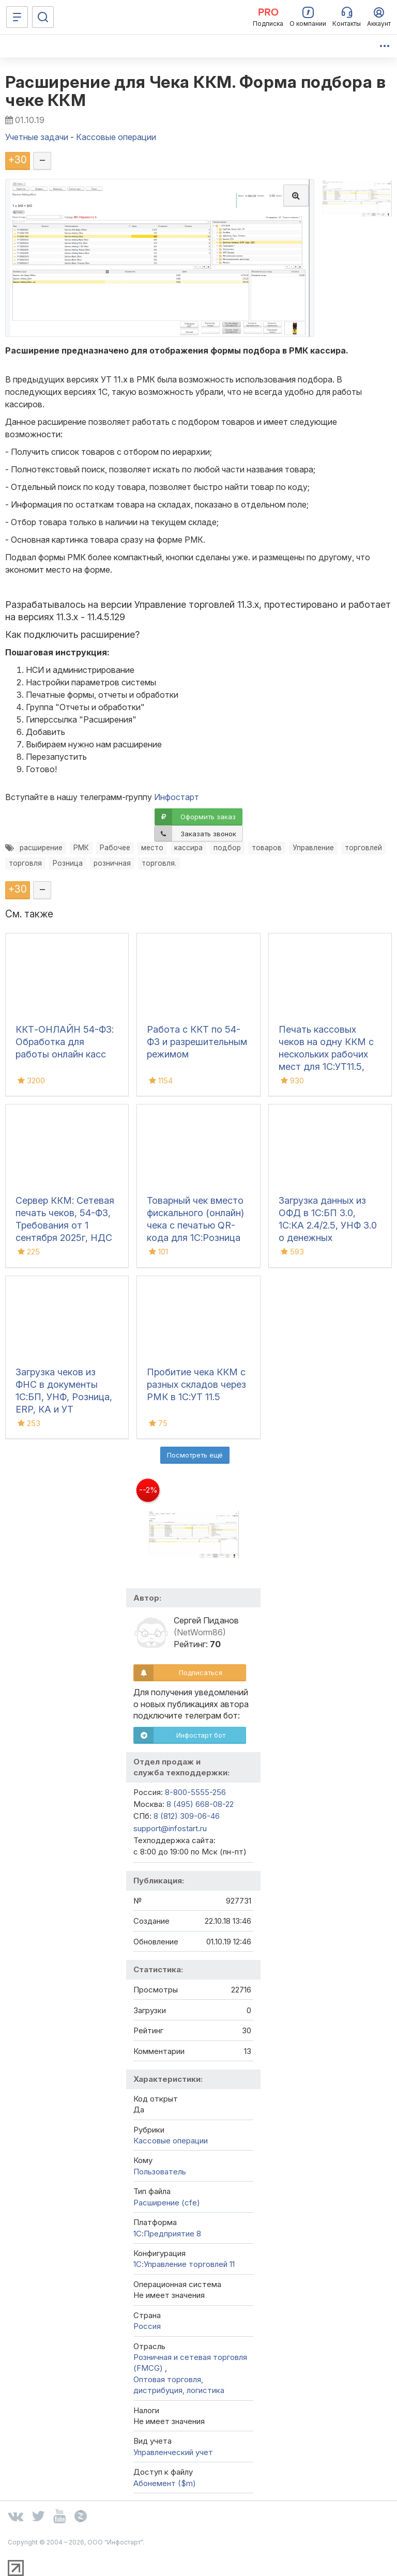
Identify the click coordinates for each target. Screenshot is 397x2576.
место (152, 848)
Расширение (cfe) (166, 2202)
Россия (147, 2326)
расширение (41, 848)
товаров (267, 848)
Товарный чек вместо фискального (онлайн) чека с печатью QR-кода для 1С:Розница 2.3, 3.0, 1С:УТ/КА (195, 1225)
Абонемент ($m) (164, 2483)
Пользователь (159, 2171)
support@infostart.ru (170, 1828)
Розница (68, 863)
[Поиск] (43, 17)
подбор (227, 848)
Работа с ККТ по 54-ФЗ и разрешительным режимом (197, 1042)
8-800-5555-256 (195, 1792)
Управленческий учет (173, 2452)
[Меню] (17, 17)
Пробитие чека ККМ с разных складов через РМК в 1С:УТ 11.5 (196, 1384)
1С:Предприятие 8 (167, 2233)
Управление (313, 848)
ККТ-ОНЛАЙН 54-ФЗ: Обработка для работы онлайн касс (65, 1042)
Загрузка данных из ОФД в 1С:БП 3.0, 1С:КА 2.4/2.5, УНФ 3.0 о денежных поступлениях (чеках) (328, 1225)
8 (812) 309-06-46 (187, 1816)
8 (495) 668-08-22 (200, 1804)
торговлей (363, 848)
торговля (25, 863)
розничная (112, 863)
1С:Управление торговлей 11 (184, 2264)
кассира (188, 848)
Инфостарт (176, 797)
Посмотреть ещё (195, 1455)
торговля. (159, 863)
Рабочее (115, 848)
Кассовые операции (170, 2140)
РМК (81, 848)
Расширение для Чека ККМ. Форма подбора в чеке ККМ (195, 91)
